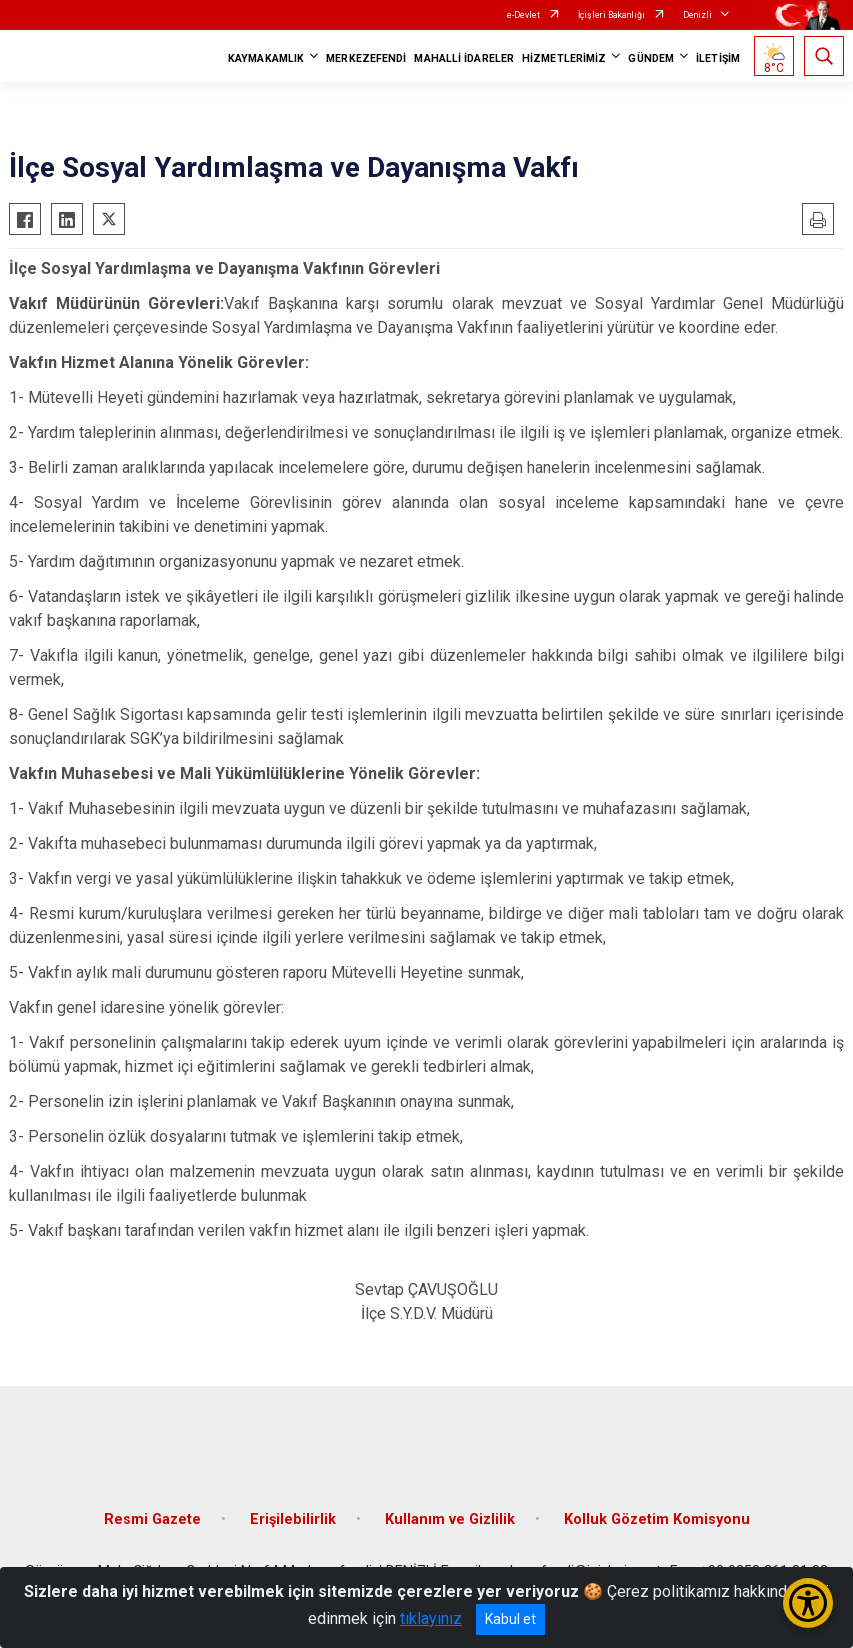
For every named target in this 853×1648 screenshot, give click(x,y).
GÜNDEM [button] (651, 58)
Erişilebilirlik (293, 1519)
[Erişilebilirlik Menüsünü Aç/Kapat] (808, 1603)
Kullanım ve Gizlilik (450, 1519)
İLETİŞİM (718, 58)
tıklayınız (431, 1618)
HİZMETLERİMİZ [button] (564, 58)
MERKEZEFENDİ (366, 58)
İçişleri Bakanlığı (611, 15)
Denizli (697, 15)
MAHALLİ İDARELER (464, 58)
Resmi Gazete (152, 1519)
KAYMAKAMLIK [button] (266, 58)
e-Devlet (523, 15)
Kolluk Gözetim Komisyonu (657, 1519)
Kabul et (510, 1619)
